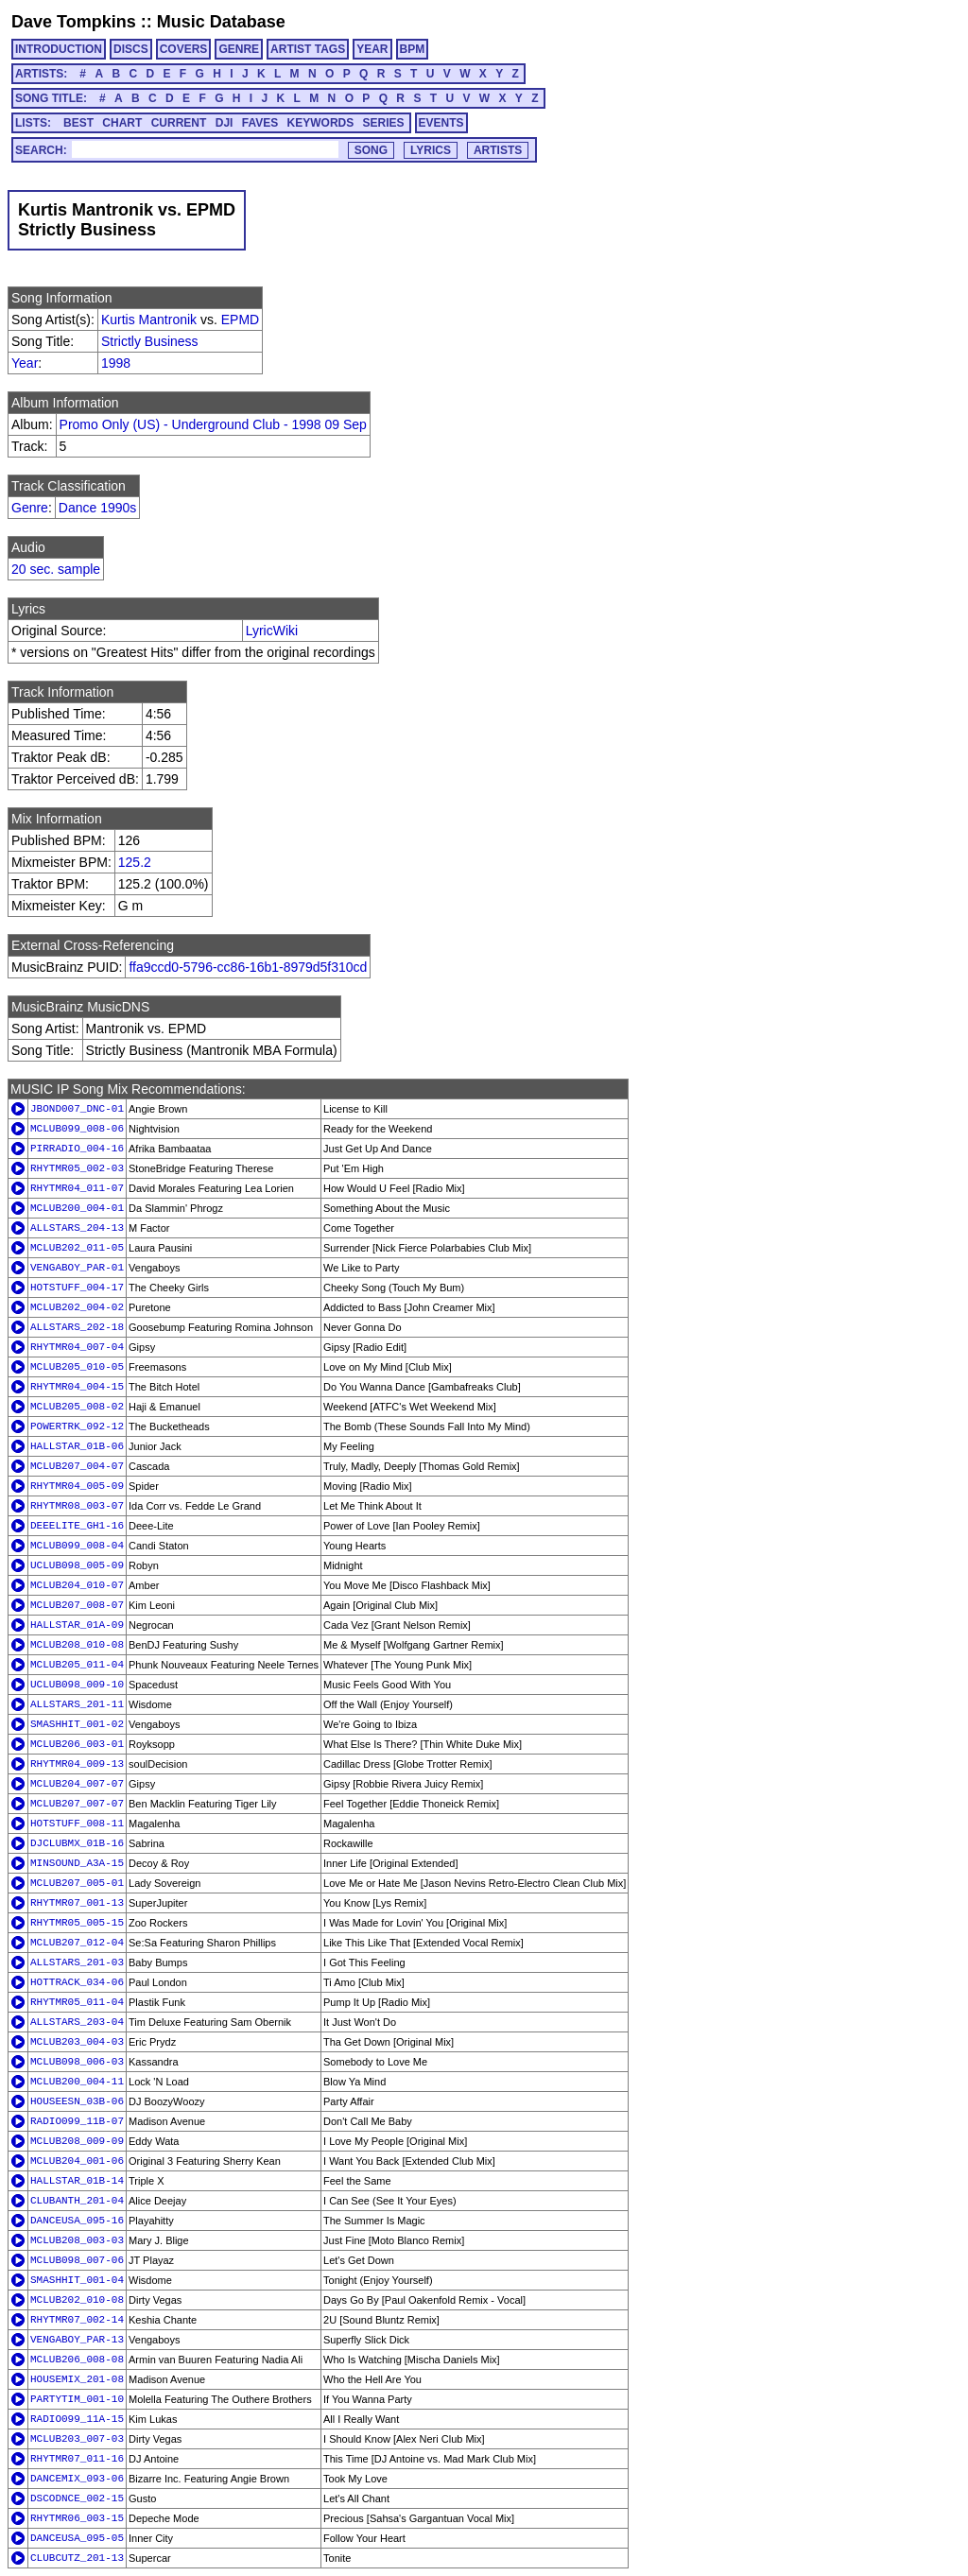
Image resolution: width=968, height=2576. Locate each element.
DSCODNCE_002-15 (77, 2498)
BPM (412, 49)
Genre (29, 507)
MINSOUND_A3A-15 (77, 1863)
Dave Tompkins (73, 21)
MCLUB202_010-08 (77, 2300)
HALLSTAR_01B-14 (77, 2181)
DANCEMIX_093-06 (77, 2478)
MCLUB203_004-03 (77, 2042)
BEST (78, 123)
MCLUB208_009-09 (77, 2141)
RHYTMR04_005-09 (77, 1486)
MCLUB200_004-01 (77, 1208)
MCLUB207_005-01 (77, 1883)
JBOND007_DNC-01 (77, 1109)
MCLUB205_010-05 (77, 1367)
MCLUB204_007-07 (77, 1783)
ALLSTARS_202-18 (77, 1327)
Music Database (221, 21)
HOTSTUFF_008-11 (77, 1823)
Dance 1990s (98, 507)
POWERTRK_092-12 (77, 1426)
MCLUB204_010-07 (77, 1585)
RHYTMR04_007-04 (77, 1347)
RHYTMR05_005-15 (77, 1922)
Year (24, 363)
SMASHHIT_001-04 (77, 2280)
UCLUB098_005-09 (77, 1565)
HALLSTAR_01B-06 (77, 1446)
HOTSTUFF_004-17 (77, 1287)
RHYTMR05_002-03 (77, 1168)
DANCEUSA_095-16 (77, 2220)
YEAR (372, 49)
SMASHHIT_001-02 (77, 1724)
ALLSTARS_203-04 (77, 2022)
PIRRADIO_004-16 (77, 1148)
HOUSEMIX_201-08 (77, 2379)
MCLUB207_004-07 (77, 1466)
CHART (122, 123)
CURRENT (179, 123)
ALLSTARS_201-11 (77, 1704)
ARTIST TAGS (307, 49)
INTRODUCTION (58, 49)
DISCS (130, 49)
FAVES (260, 123)
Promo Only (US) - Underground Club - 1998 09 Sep (213, 424)
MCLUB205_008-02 (77, 1406)
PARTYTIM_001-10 (77, 2399)
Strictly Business (150, 341)
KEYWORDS (320, 123)
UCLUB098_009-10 (77, 1684)
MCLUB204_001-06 (77, 2161)
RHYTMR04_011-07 (77, 1188)
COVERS (184, 49)
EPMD (240, 319)
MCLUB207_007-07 (77, 1803)
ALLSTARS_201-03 (77, 1962)
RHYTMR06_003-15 (77, 2518)
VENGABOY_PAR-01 (77, 1267)
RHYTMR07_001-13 (77, 1903)
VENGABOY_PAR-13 (77, 2339)
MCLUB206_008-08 (77, 2359)
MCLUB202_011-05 (77, 1247)
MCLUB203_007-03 (77, 2439)
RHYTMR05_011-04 (77, 2002)
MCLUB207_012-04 (77, 1942)
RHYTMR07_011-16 (77, 2458)
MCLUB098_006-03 (77, 2061)
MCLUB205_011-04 (77, 1664)
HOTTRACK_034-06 (77, 1982)
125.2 (134, 862)
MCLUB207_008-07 (77, 1605)
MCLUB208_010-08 (77, 1645)
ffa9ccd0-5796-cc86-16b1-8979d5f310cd (248, 967)
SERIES (384, 123)
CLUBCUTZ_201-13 (77, 2558)
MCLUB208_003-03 (77, 2240)
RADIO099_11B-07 (77, 2121)
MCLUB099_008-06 (77, 1128)
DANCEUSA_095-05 (77, 2538)
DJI (224, 123)
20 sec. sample (55, 569)
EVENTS (441, 123)
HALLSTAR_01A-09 (77, 1625)
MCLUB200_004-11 (77, 2081)
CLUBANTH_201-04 (77, 2200)
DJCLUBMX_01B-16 (77, 1843)
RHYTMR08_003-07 (77, 1506)
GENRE (238, 49)
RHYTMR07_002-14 (77, 2319)
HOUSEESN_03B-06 (77, 2101)
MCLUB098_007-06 (77, 2260)
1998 (115, 363)
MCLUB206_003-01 (77, 1744)
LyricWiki (272, 630)
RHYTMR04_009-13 (77, 1764)
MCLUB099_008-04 (77, 1545)
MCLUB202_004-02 (77, 1307)
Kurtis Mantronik (149, 319)
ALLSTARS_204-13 (77, 1228)
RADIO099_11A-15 (77, 2419)
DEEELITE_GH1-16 (77, 1525)
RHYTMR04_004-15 (77, 1386)
